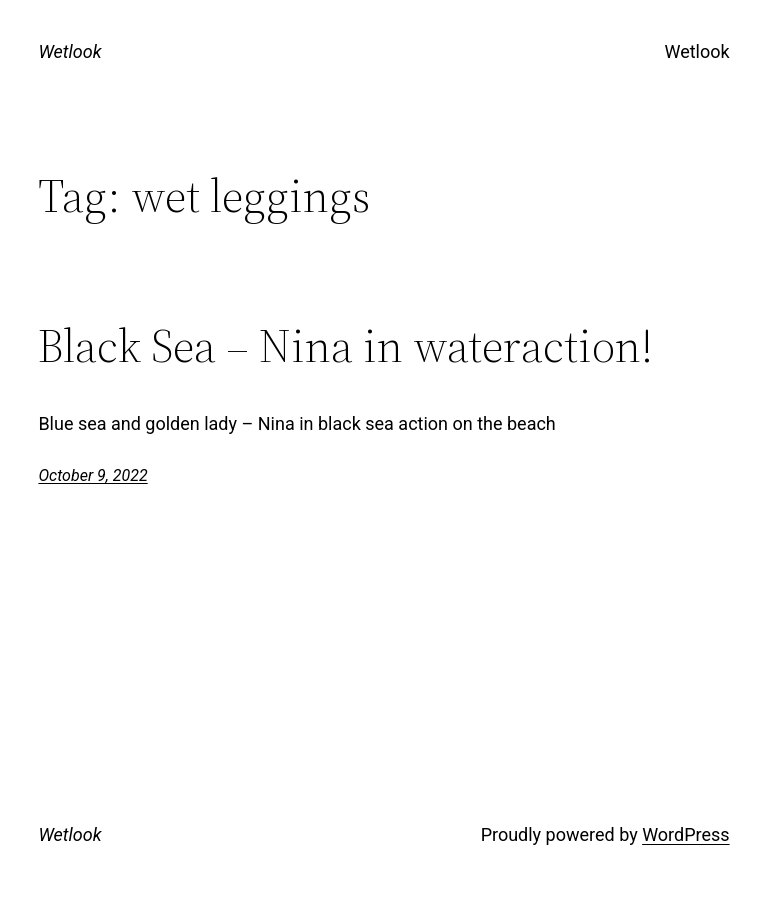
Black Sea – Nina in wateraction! (345, 345)
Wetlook (69, 51)
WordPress (685, 834)
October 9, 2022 (92, 475)
